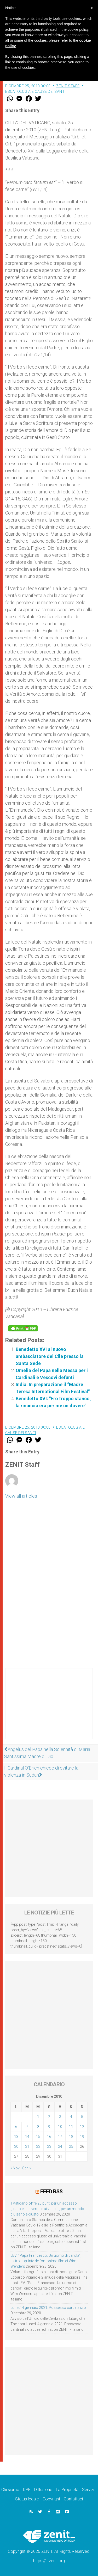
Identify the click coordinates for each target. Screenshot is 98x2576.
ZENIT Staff (68, 86)
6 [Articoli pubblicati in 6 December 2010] (16, 2127)
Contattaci (73, 2499)
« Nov (15, 2168)
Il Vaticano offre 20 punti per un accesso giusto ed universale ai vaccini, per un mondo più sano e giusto (47, 2208)
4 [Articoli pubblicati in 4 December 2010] (71, 2117)
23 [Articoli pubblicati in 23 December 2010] (49, 2146)
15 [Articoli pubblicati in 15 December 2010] (38, 2136)
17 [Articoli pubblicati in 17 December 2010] (60, 2136)
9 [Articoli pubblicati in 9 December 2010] (49, 2127)
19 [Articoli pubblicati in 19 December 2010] (82, 2136)
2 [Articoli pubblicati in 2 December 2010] (49, 2117)
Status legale (27, 2499)
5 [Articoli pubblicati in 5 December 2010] (82, 2117)
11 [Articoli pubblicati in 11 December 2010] (71, 2127)
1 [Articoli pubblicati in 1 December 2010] (38, 2117)
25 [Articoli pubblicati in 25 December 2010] (71, 2146)
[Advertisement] (49, 1708)
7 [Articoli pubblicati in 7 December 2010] (27, 2127)
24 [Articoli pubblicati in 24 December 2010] (60, 2146)
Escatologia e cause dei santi (35, 91)
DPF (27, 2489)
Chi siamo (10, 2489)
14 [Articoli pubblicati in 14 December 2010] (27, 2136)
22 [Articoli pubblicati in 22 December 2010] (38, 2146)
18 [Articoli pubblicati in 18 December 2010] (71, 2136)
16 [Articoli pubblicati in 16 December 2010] (49, 2136)
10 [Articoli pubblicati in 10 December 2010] (60, 2127)
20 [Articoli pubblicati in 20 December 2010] (16, 2146)
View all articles (21, 1496)
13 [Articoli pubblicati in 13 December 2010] (16, 2136)
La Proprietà (67, 2489)
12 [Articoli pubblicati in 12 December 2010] (82, 2127)
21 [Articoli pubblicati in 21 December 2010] (27, 2146)
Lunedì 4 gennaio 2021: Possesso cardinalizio (48, 2307)
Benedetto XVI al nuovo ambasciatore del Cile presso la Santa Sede (50, 1356)
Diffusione (43, 2489)
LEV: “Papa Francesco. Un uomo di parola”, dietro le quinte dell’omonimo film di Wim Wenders (45, 2260)
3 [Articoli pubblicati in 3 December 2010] (60, 2117)
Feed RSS (51, 2191)
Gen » (26, 2168)
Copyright (51, 2499)
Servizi (88, 2489)
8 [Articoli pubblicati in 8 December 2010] (38, 2127)
